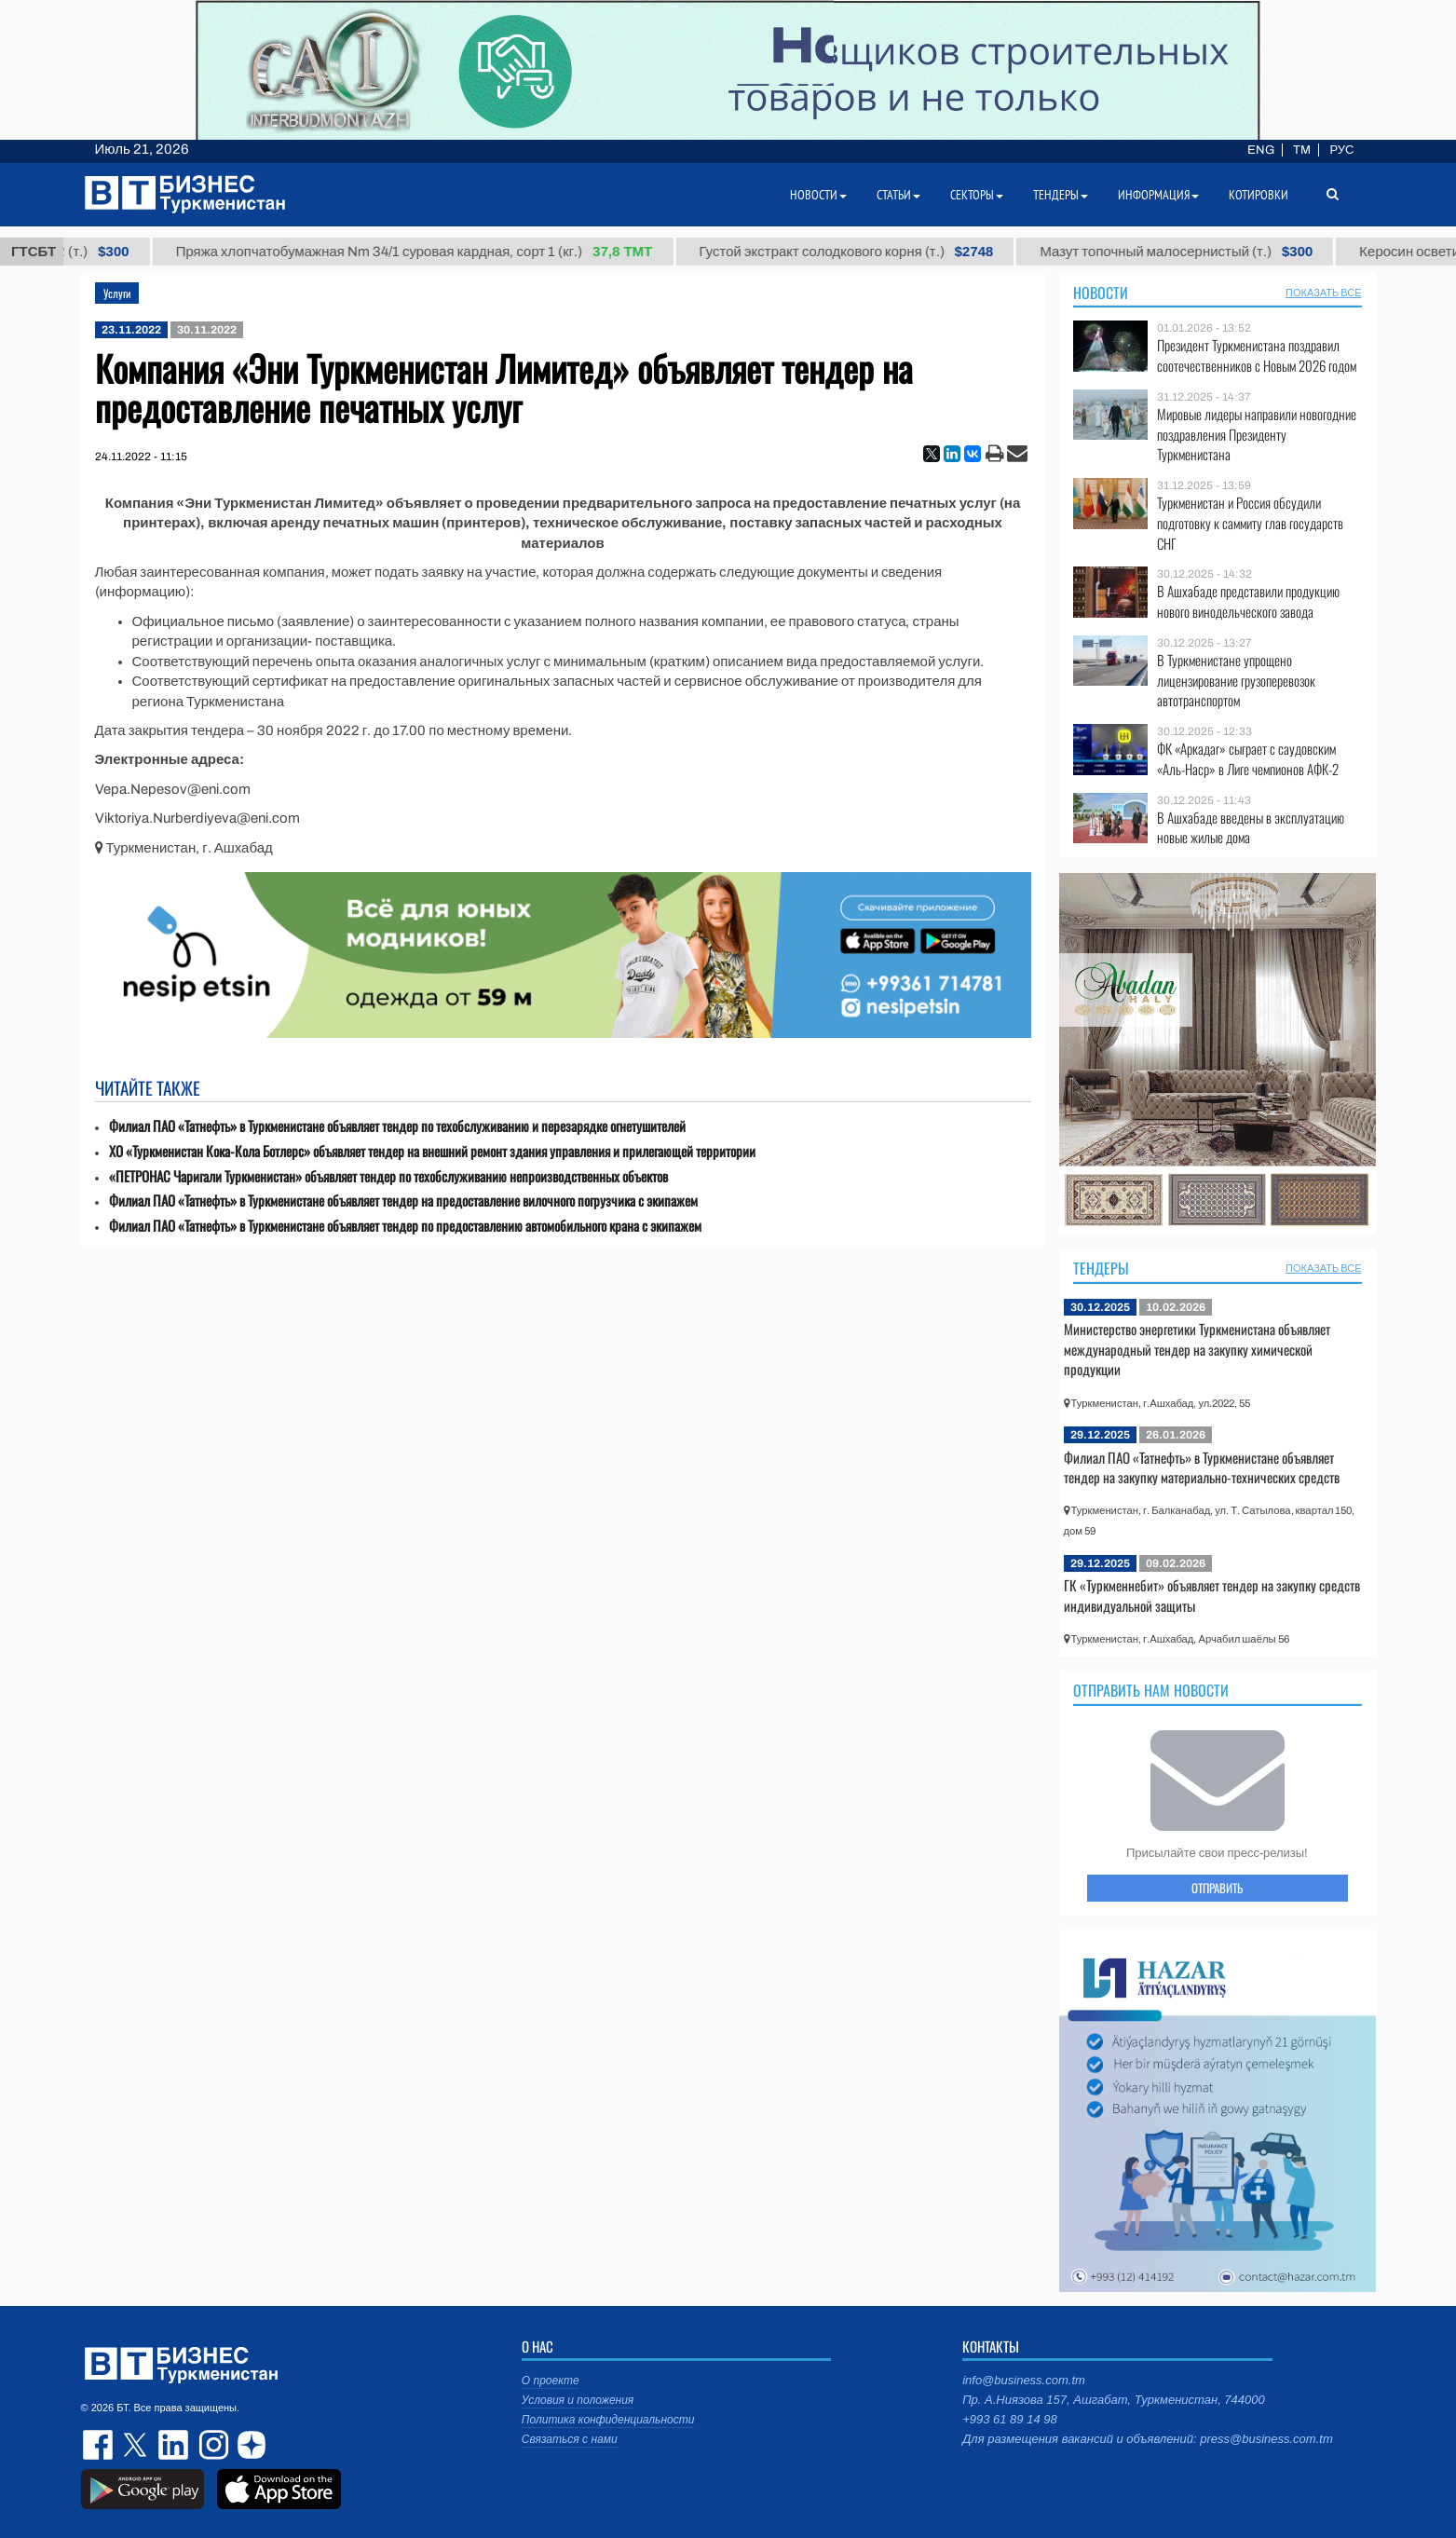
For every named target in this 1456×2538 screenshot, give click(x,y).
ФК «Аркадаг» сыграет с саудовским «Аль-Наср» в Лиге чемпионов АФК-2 (1248, 759)
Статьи (898, 194)
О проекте (550, 2380)
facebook (99, 2444)
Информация (1158, 194)
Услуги (116, 293)
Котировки (1258, 194)
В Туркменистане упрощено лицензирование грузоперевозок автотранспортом (1236, 680)
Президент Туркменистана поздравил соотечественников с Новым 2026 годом (1256, 355)
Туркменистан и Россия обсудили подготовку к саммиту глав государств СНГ (1250, 523)
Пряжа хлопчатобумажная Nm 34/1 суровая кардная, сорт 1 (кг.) (430, 251)
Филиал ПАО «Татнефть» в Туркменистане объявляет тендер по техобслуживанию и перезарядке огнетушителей (397, 1126)
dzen (248, 2444)
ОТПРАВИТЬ (1217, 1887)
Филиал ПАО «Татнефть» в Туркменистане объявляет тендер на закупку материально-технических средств (1202, 1467)
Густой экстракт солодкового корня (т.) (862, 251)
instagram (211, 2444)
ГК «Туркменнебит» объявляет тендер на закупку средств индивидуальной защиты (1212, 1595)
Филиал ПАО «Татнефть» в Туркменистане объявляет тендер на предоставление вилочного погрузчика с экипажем (403, 1200)
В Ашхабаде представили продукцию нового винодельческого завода (1248, 601)
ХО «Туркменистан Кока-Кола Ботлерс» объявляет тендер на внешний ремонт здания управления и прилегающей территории (432, 1151)
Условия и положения (577, 2400)
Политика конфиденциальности (608, 2419)
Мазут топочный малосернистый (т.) (1192, 251)
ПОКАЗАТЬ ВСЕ (1323, 292)
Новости (1100, 292)
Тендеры (1101, 1268)
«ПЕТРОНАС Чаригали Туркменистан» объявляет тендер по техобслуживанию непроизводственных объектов (388, 1176)
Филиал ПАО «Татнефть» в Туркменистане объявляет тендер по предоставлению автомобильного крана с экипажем (405, 1225)
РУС (1341, 150)
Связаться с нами (570, 2439)
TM (1302, 150)
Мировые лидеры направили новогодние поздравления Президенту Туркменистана (1256, 434)
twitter (137, 2444)
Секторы (976, 194)
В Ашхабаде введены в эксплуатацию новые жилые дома (1250, 828)
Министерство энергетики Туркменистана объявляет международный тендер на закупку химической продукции (1197, 1348)
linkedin (174, 2444)
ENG (1260, 150)
